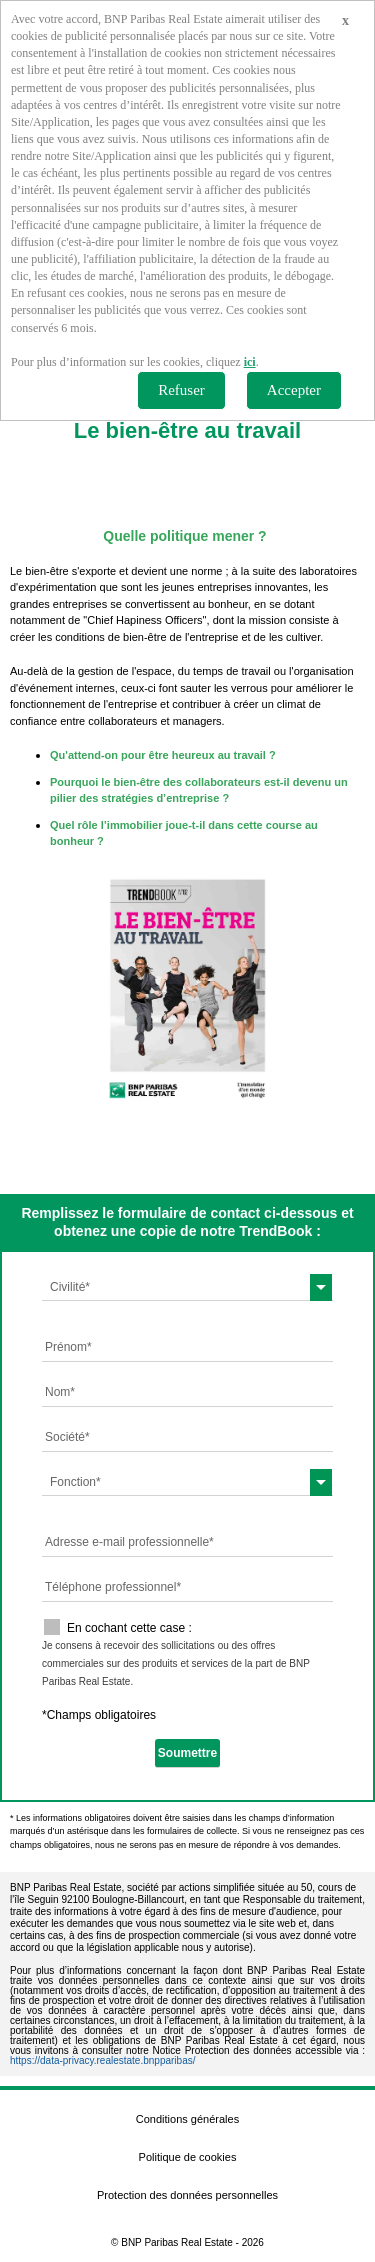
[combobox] (187, 1287)
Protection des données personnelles (187, 2195)
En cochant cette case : (129, 1628)
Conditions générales (187, 2119)
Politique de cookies (188, 2157)
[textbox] (187, 1287)
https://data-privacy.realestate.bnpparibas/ (102, 2060)
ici (250, 362)
